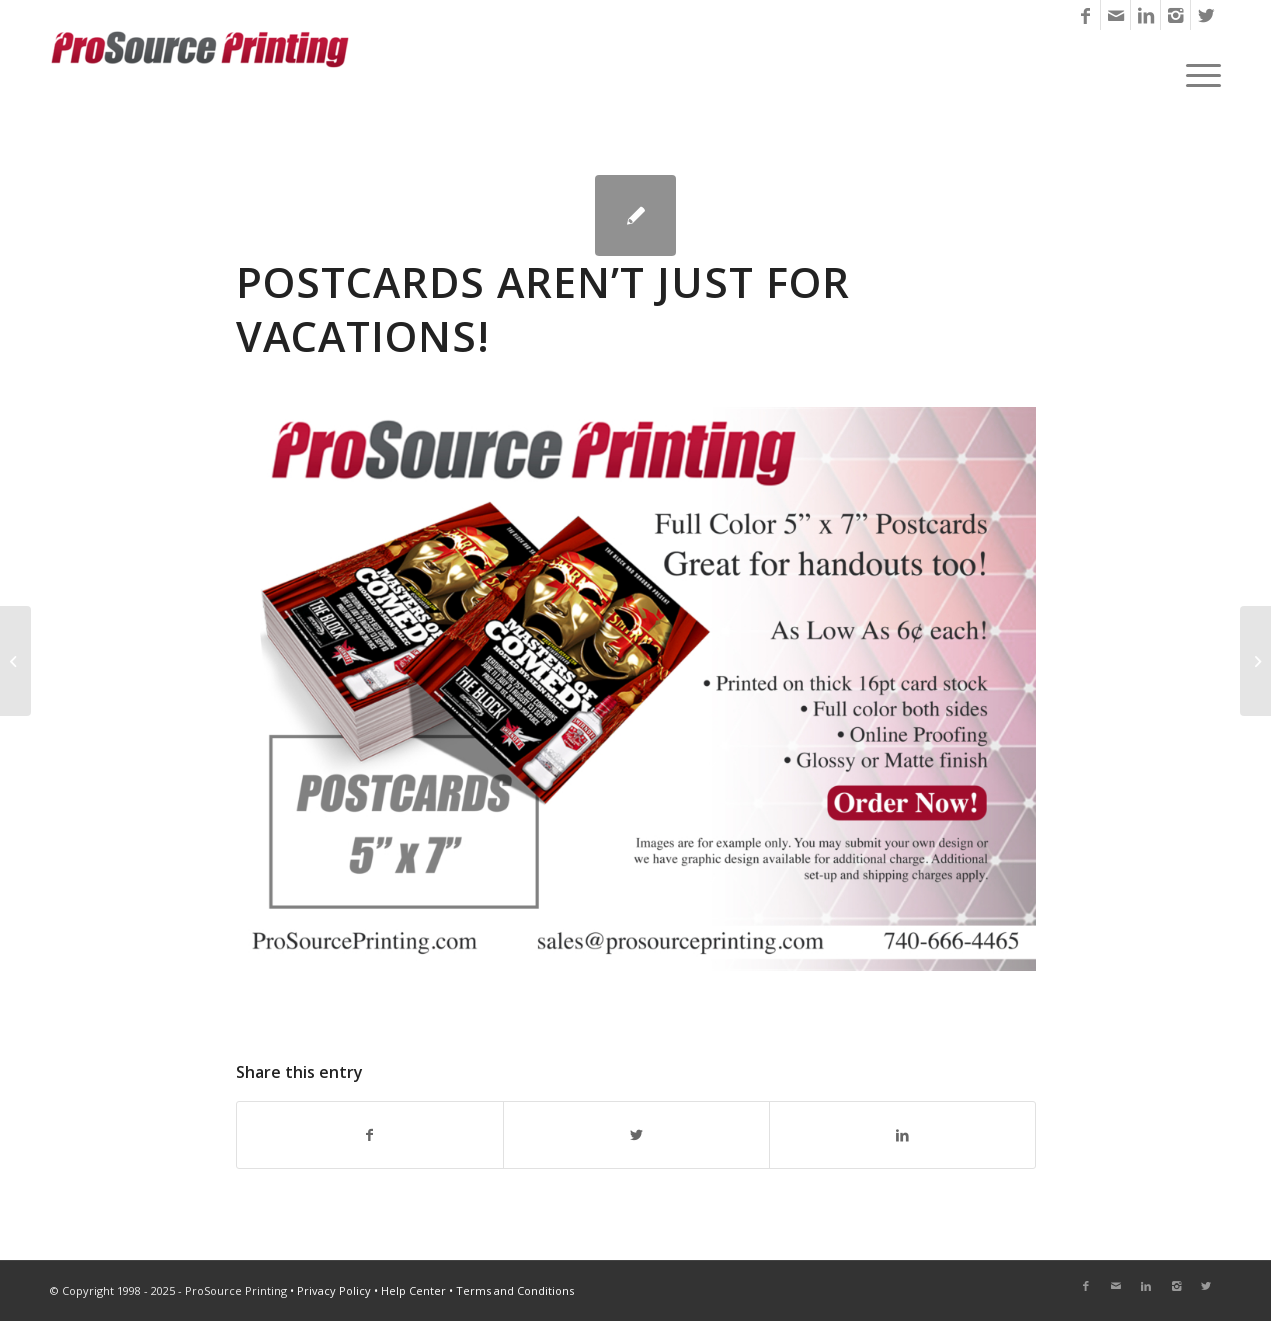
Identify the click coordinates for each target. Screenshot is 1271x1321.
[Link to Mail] (1115, 15)
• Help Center (410, 1290)
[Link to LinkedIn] (1145, 15)
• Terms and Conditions (511, 1290)
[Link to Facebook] (1085, 15)
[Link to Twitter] (1206, 15)
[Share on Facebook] (370, 1135)
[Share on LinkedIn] (902, 1135)
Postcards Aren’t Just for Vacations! (543, 309)
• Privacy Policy (330, 1290)
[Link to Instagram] (1175, 15)
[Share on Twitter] (636, 1135)
